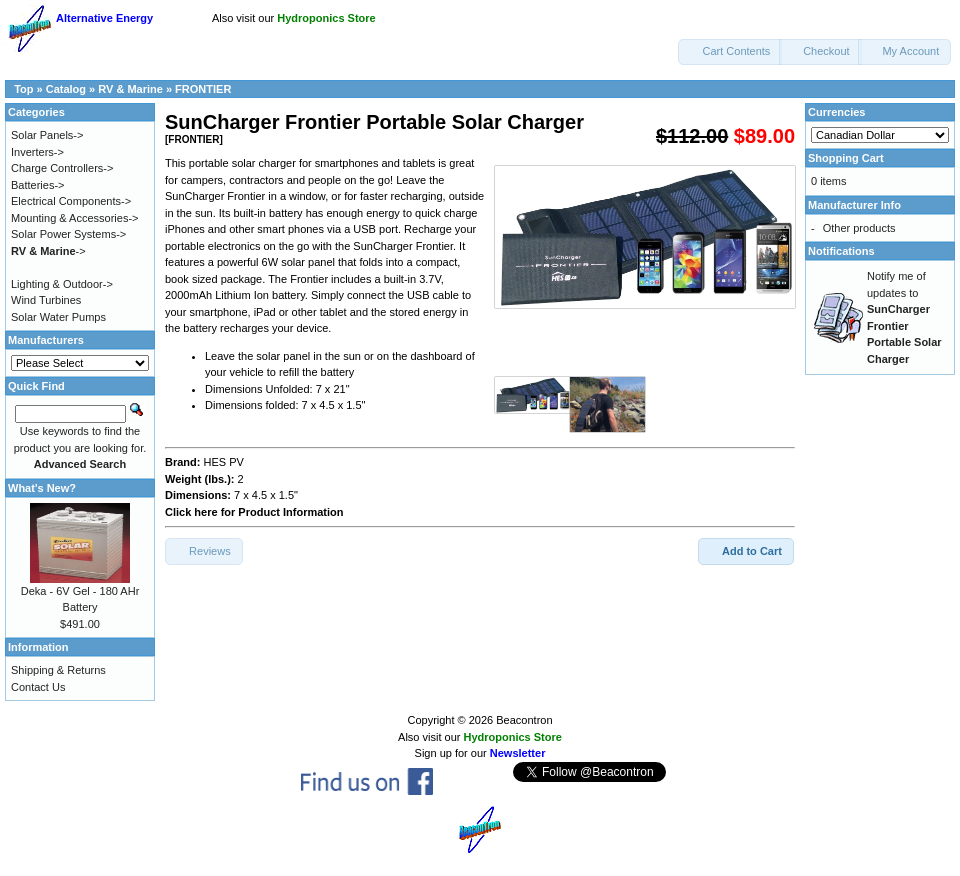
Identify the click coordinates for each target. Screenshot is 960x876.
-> (48, 251)
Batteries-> (38, 185)
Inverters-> (37, 152)
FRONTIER (203, 89)
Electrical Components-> (71, 201)
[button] (730, 52)
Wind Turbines (46, 300)
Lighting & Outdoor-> (62, 284)
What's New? (42, 488)
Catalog (66, 89)
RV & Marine (130, 89)
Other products (859, 228)
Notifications (841, 251)
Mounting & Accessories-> (74, 218)
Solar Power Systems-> (68, 234)
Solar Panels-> (47, 135)
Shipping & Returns (58, 670)
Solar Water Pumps (58, 317)
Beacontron (524, 720)
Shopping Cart (846, 158)
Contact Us (38, 687)
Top (23, 89)
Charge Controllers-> (62, 168)
